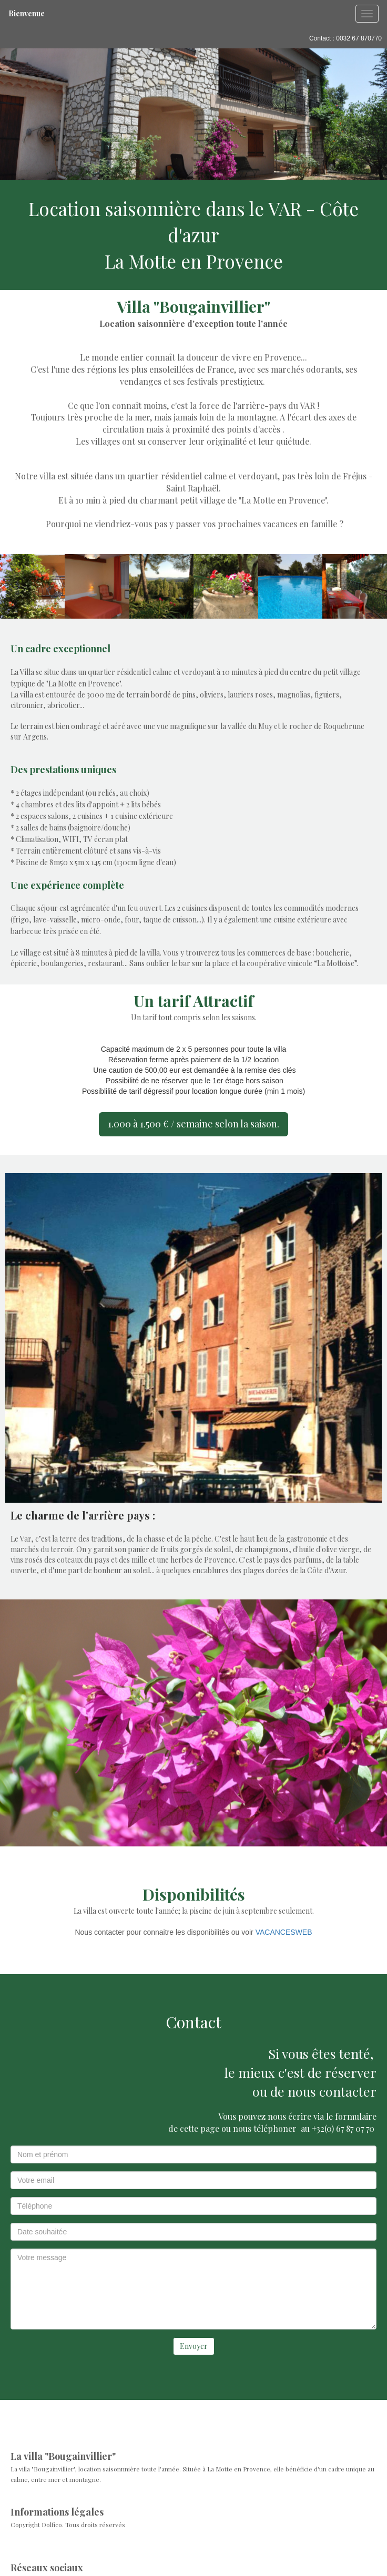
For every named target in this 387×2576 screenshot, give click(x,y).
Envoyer (194, 2346)
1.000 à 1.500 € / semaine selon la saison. (193, 1123)
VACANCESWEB (284, 1932)
